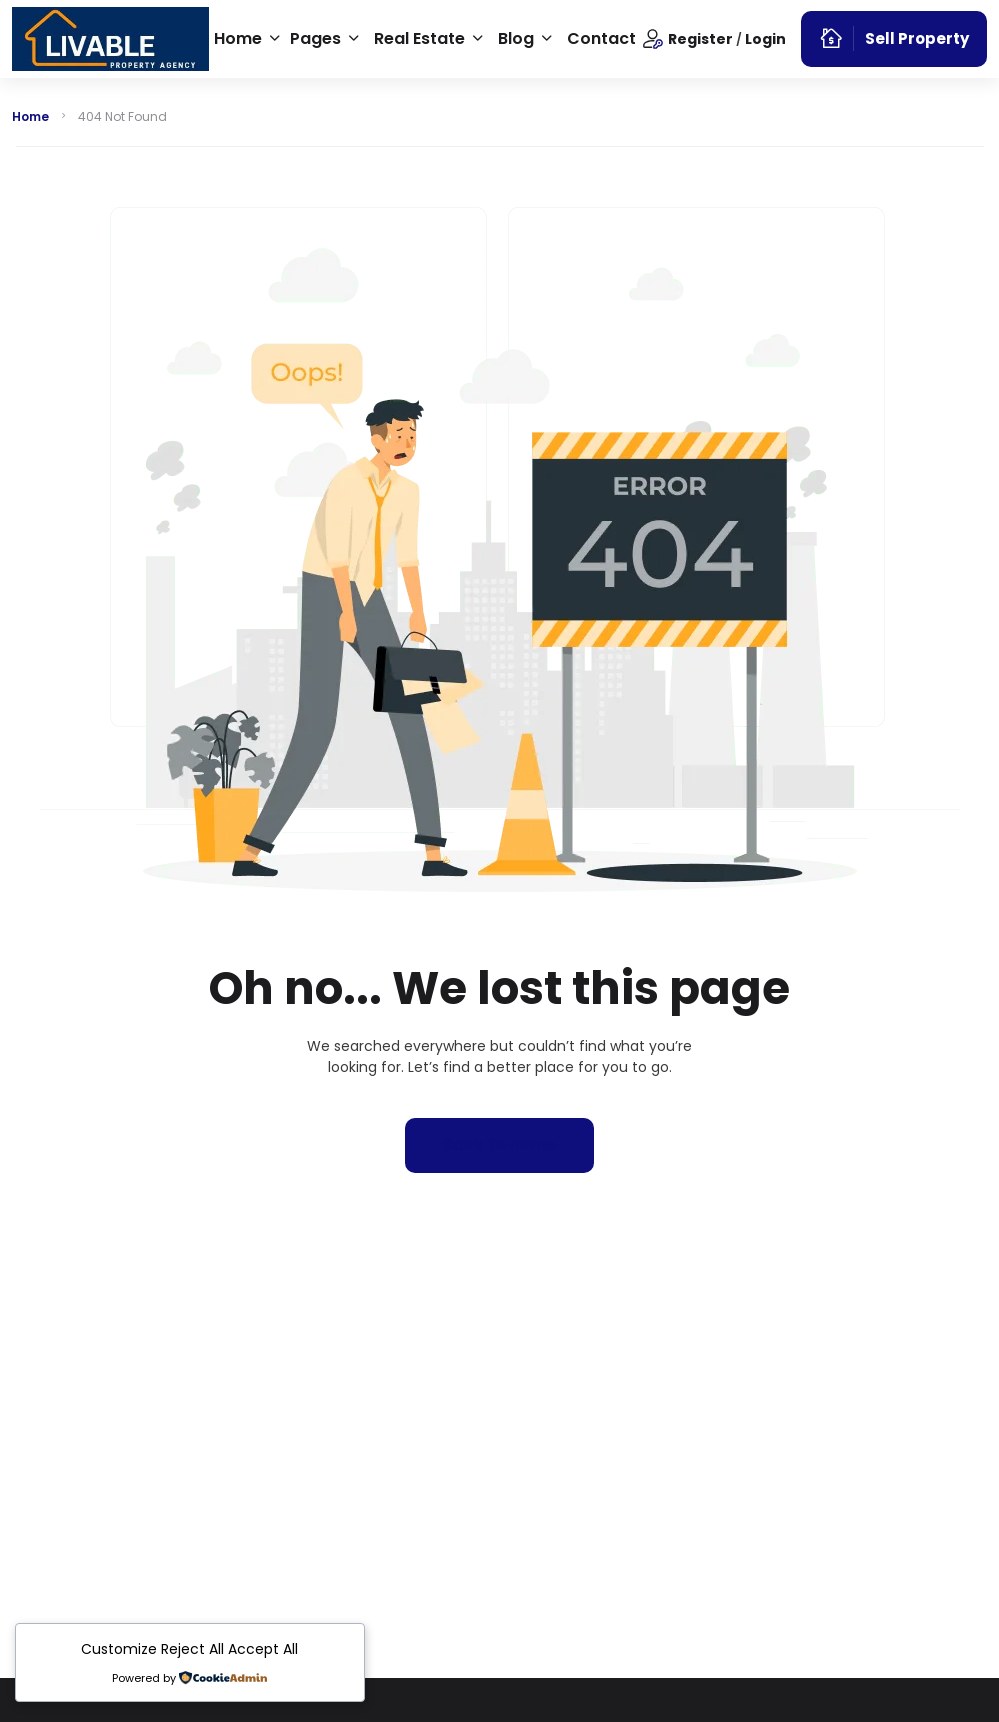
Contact (601, 38)
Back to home (499, 1144)
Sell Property (894, 38)
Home (238, 38)
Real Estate (419, 38)
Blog (516, 38)
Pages (315, 38)
